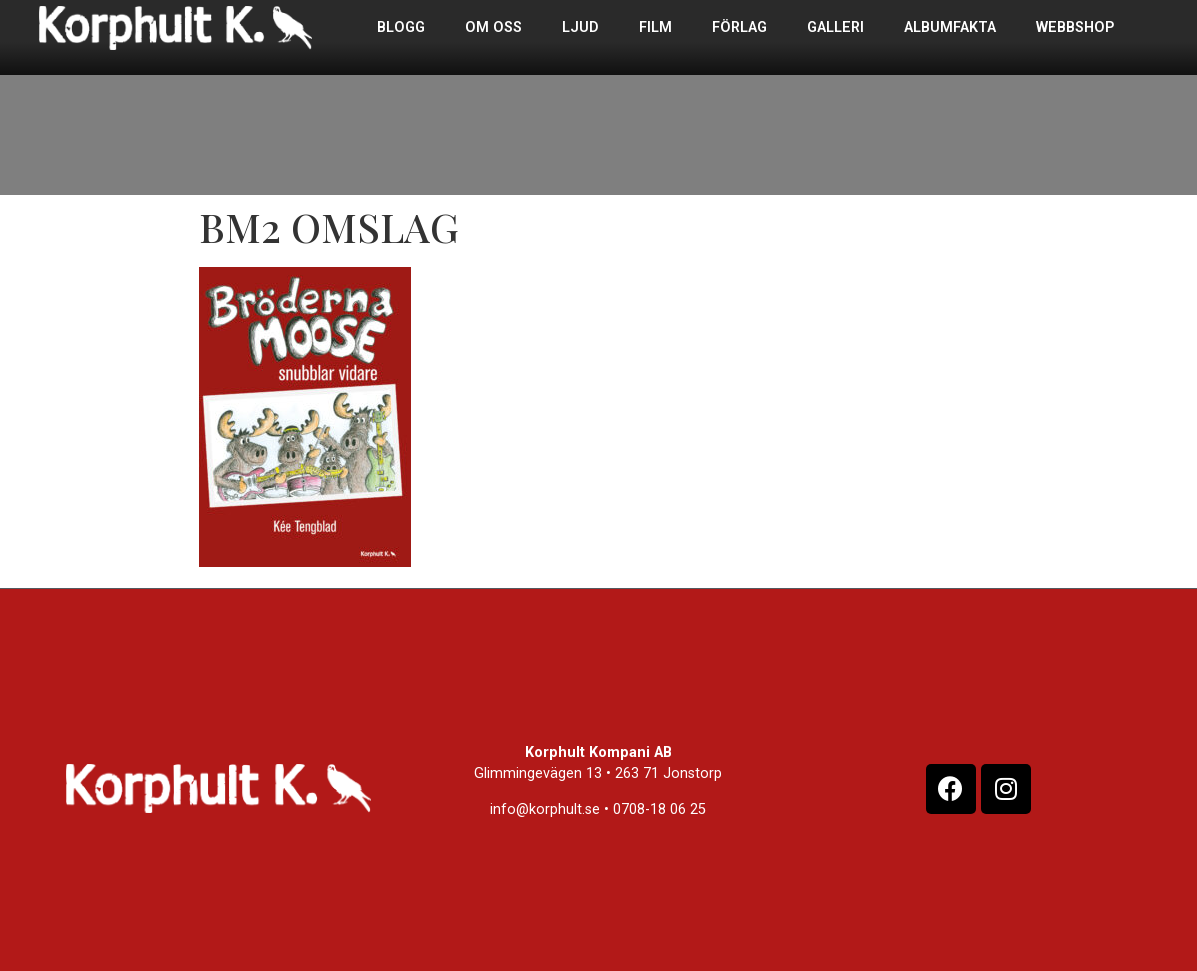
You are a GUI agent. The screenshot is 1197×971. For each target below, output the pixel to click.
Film (655, 27)
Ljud (580, 27)
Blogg (401, 27)
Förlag (739, 27)
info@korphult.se (545, 809)
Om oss (493, 27)
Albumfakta (950, 27)
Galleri (835, 27)
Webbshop (1075, 27)
